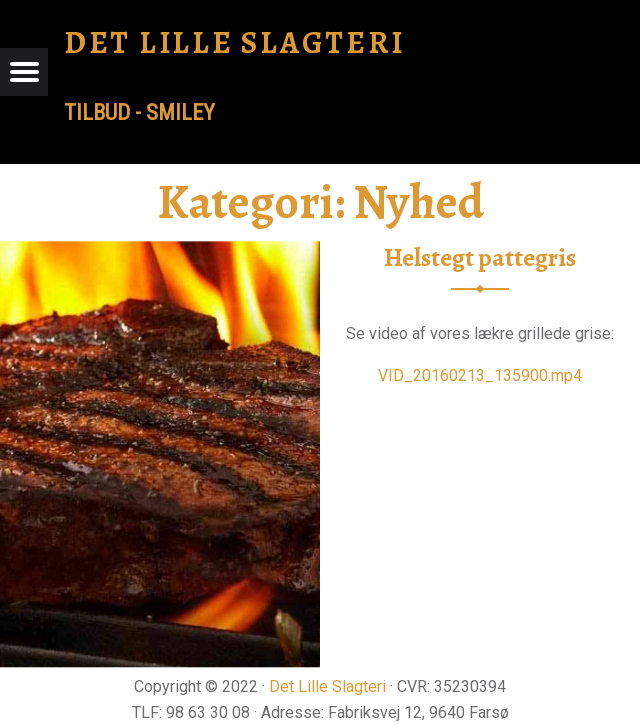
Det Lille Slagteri (327, 686)
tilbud (97, 112)
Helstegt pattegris (480, 257)
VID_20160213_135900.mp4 (480, 375)
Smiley (180, 112)
